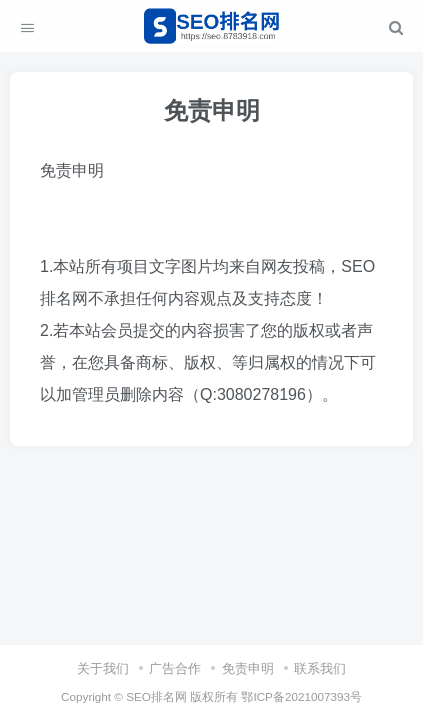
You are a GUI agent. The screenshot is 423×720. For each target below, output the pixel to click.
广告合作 (175, 668)
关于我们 (103, 668)
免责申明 (248, 668)
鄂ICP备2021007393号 (301, 696)
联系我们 (320, 668)
